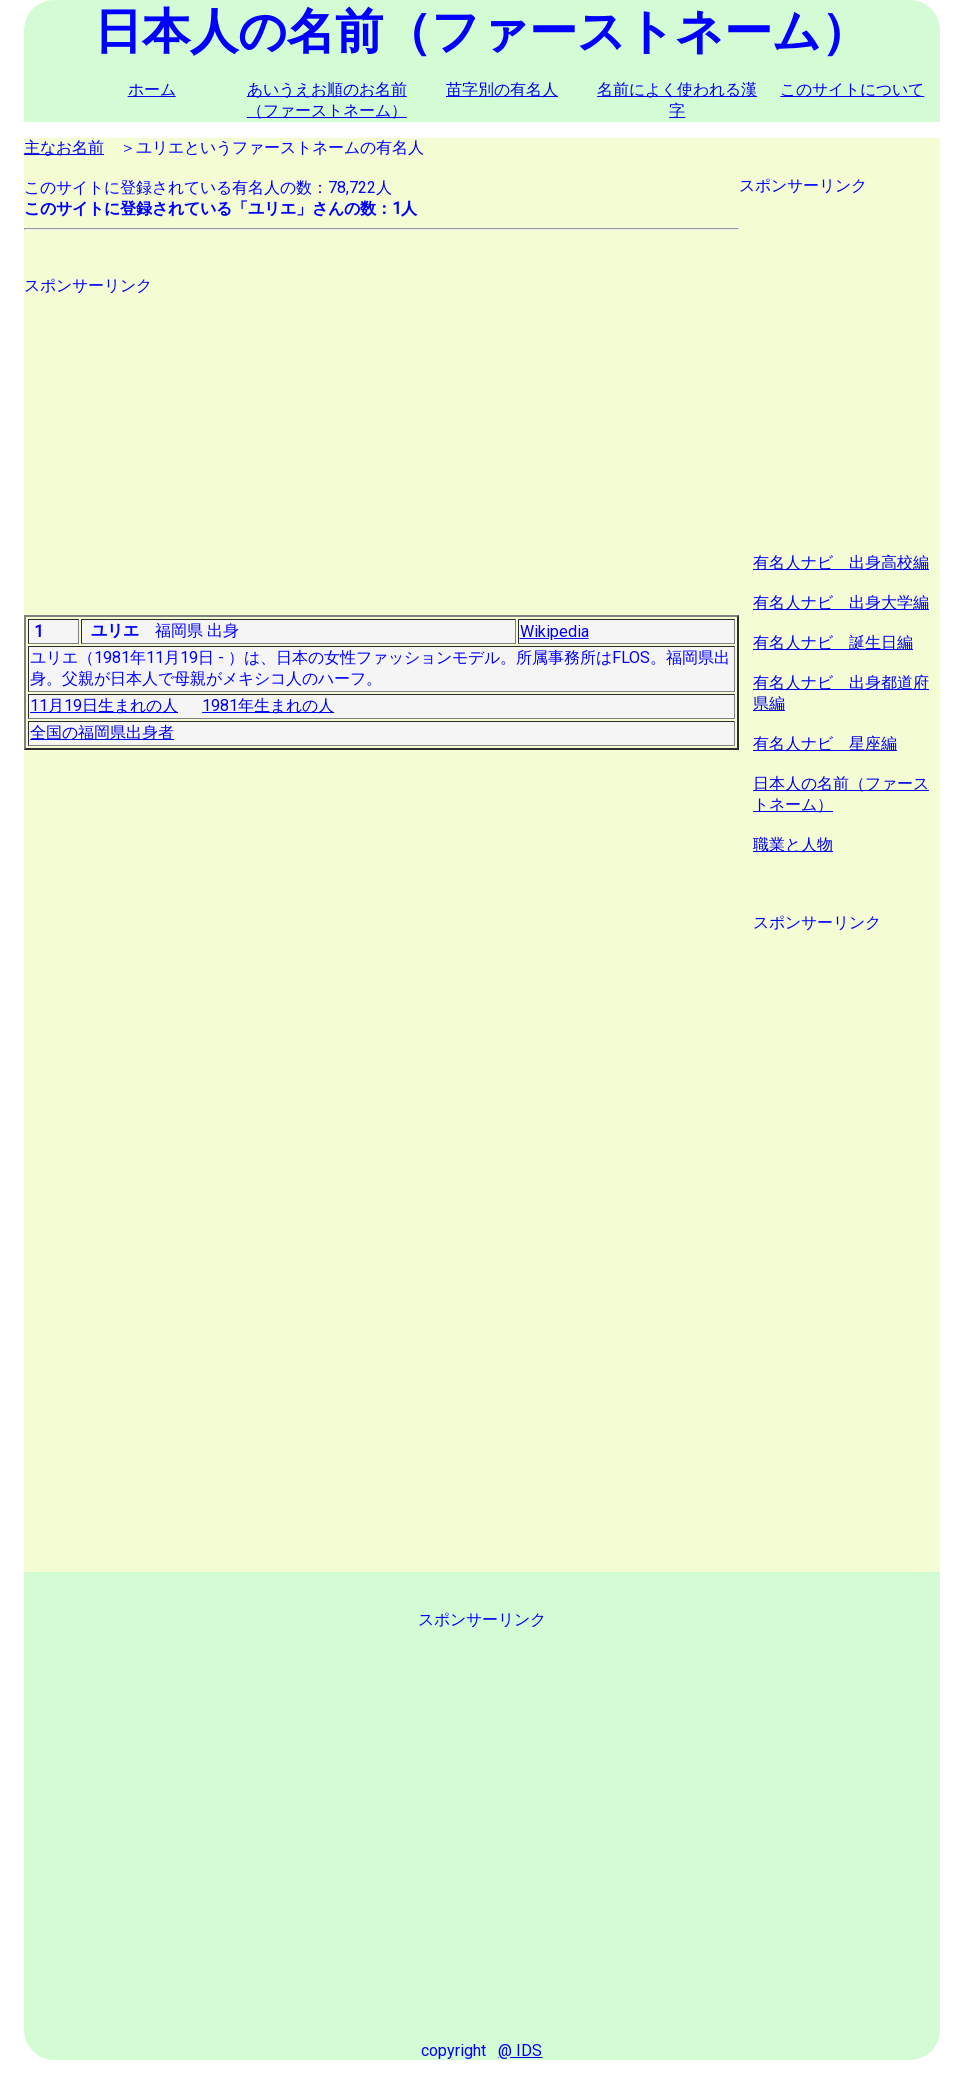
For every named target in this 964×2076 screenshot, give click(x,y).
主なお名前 (64, 147)
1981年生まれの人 (268, 705)
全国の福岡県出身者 (102, 732)
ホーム (152, 89)
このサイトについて (852, 89)
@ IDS (520, 2050)
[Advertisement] (381, 437)
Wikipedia (554, 631)
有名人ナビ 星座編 (825, 743)
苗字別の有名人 (502, 89)
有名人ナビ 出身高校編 (841, 562)
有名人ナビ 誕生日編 (833, 642)
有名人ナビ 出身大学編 (841, 602)
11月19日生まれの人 (104, 705)
